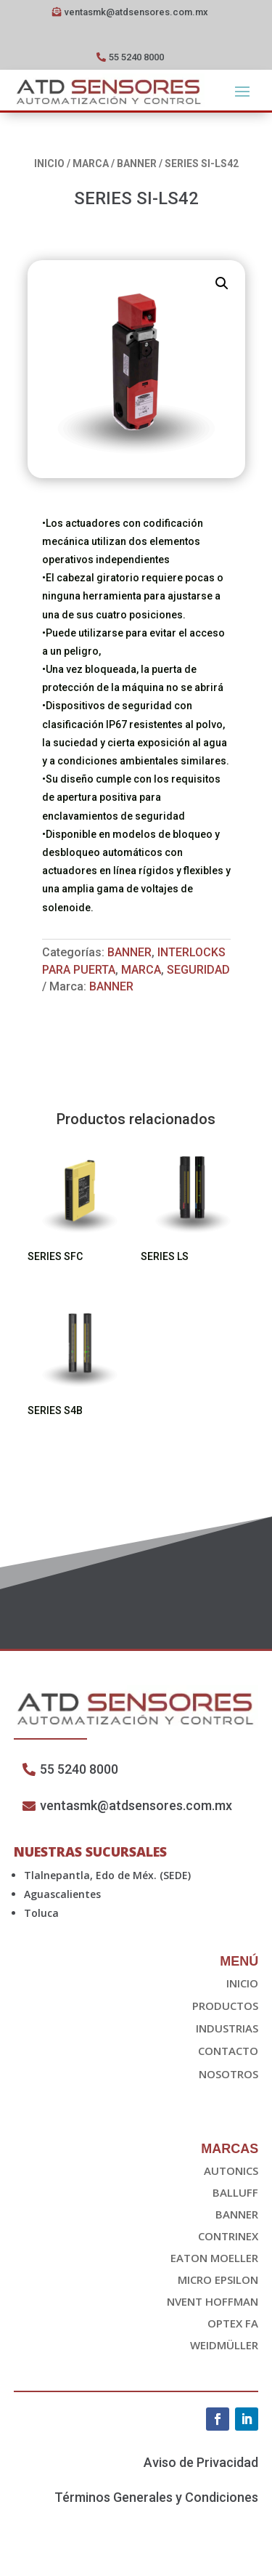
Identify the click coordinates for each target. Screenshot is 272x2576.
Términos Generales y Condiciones (156, 2497)
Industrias (227, 2028)
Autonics (231, 2170)
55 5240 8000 (136, 57)
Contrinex (228, 2236)
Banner (137, 163)
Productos (225, 2005)
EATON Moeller (214, 2257)
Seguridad (198, 970)
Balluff (235, 2192)
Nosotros (228, 2074)
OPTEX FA (232, 2323)
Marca (91, 163)
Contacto (228, 2050)
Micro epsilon (218, 2279)
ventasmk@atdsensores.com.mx (136, 12)
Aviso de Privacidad (201, 2462)
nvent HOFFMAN (212, 2301)
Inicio (49, 163)
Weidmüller (224, 2345)
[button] (222, 283)
